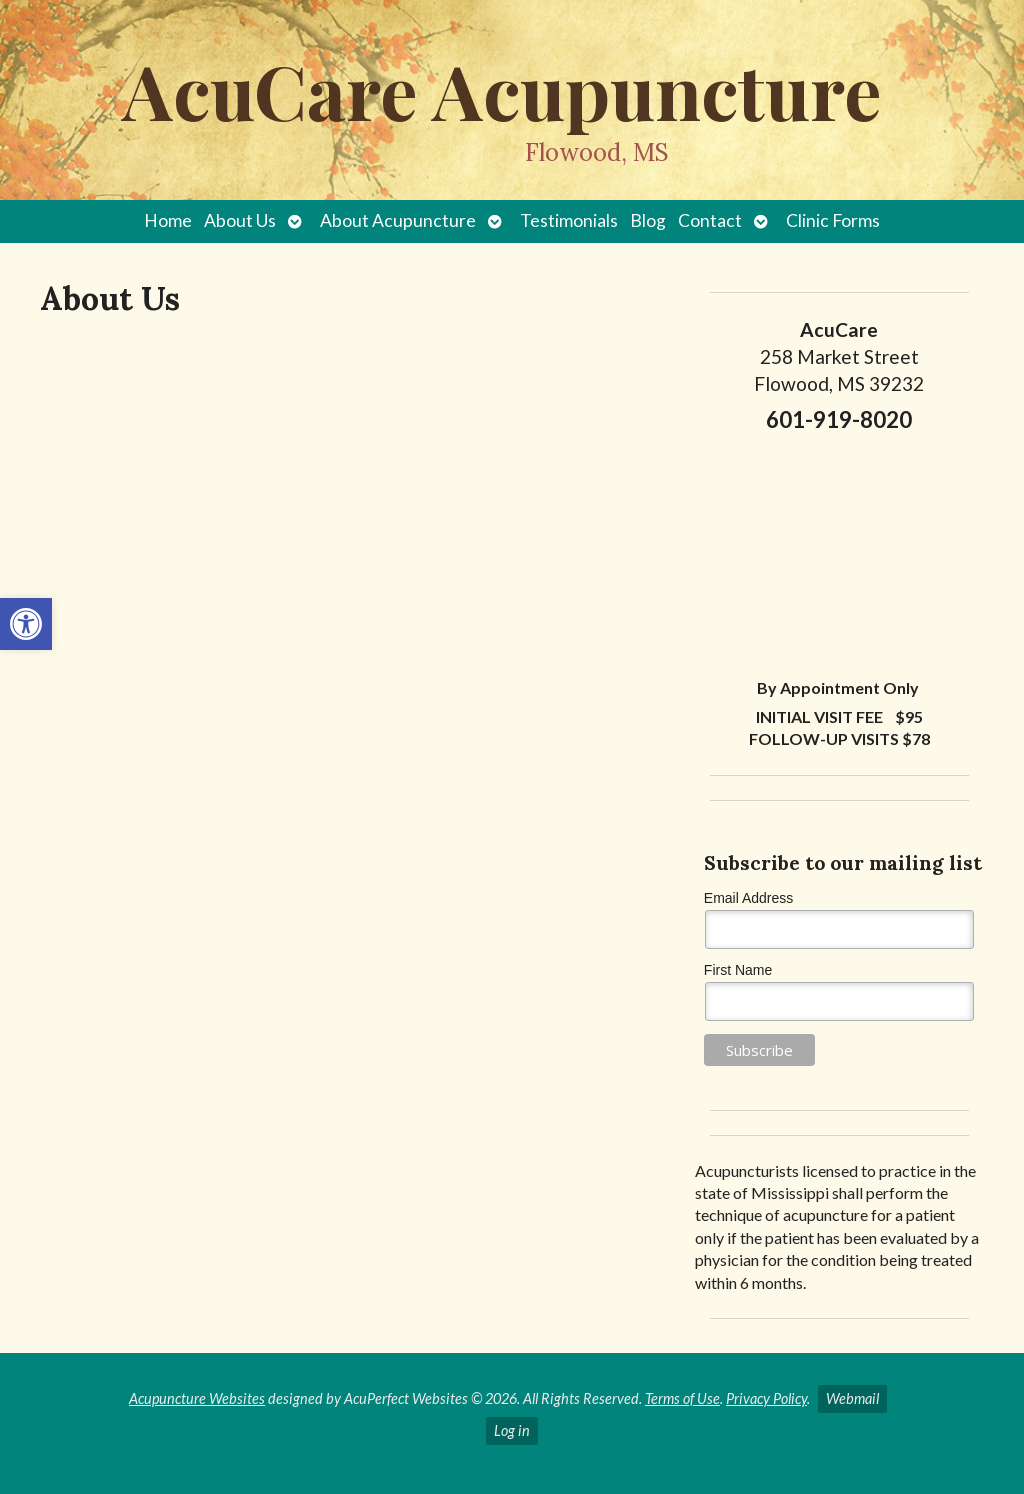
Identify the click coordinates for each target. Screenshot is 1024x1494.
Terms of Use (682, 1398)
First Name (738, 970)
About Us (240, 220)
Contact (710, 220)
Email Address (748, 898)
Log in (512, 1430)
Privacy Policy (766, 1398)
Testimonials (569, 220)
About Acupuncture (398, 220)
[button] (26, 624)
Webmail (852, 1398)
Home (168, 220)
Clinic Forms (833, 220)
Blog (648, 220)
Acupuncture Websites (197, 1398)
